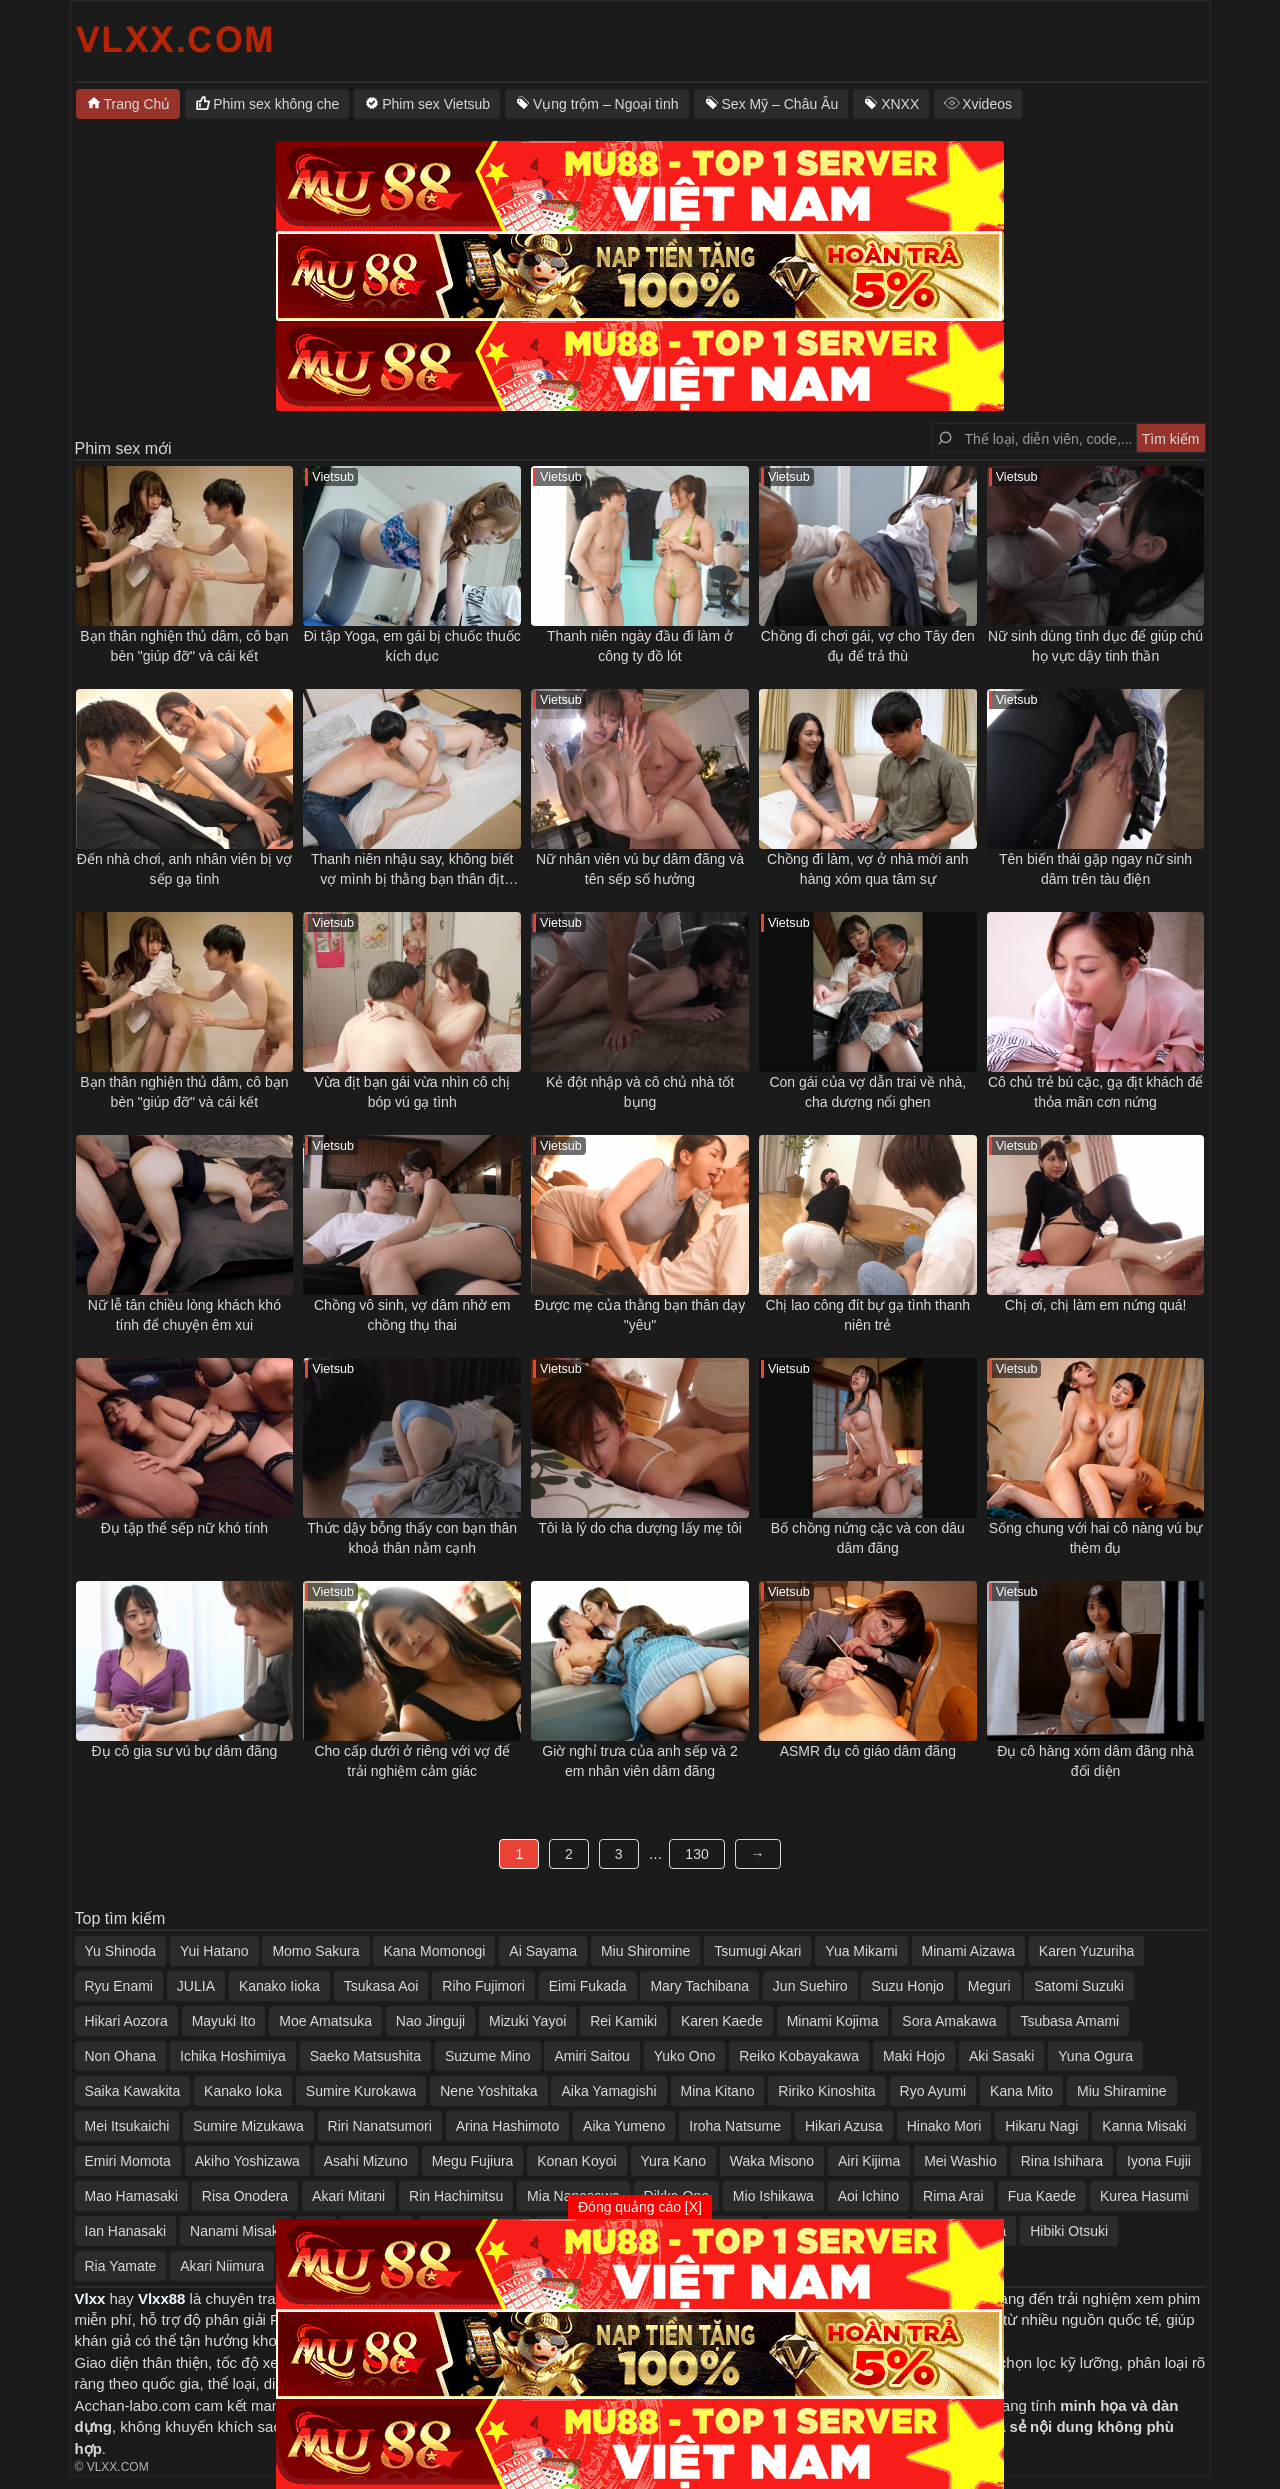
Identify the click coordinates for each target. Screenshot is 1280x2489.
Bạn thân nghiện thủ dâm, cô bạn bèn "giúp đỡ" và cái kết (184, 646)
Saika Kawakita (133, 2091)
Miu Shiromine (645, 1951)
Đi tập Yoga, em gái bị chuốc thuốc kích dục (412, 646)
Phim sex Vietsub (436, 104)
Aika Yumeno (624, 2126)
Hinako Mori (944, 2126)
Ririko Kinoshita (826, 2091)
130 (696, 1854)
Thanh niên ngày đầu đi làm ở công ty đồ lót (640, 646)
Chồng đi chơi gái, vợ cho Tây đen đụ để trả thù (868, 646)
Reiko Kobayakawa (799, 2056)
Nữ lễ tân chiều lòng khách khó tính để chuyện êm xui (184, 1315)
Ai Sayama (543, 1951)
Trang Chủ (137, 104)
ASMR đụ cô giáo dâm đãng (868, 1751)
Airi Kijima (869, 2161)
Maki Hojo (914, 2056)
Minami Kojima (833, 2021)
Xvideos (987, 104)
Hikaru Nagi (1041, 2126)
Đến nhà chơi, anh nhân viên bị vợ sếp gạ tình (184, 869)
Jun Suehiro (810, 1986)
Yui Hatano (214, 1951)
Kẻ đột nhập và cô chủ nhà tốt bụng (640, 1092)
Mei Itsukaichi (127, 2126)
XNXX (900, 104)
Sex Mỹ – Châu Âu (780, 104)
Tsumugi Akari (757, 1951)
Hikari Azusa (844, 2126)
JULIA (196, 1986)
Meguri (989, 1986)
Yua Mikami (861, 1951)
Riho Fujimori (483, 1986)
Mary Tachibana (699, 1986)
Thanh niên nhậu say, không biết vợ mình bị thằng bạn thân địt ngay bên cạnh (412, 870)
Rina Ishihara (1062, 2161)
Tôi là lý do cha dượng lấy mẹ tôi (640, 1528)
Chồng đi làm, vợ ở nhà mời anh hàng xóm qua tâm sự (868, 869)
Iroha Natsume (735, 2126)
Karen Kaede (722, 2021)
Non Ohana (121, 2056)
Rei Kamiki (623, 2021)
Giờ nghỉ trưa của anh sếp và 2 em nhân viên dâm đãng (639, 1761)
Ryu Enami (119, 1986)
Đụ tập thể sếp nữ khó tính (184, 1528)
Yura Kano (673, 2161)
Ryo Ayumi (933, 2091)
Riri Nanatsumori (380, 2126)
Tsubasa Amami (1069, 2021)
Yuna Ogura (1095, 2056)
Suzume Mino (488, 2056)
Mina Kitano (718, 2091)
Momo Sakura (315, 1951)
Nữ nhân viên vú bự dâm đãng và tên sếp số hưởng (640, 869)
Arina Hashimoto (508, 2126)
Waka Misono (772, 2161)
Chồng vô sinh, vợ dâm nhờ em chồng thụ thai (412, 1315)
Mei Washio (960, 2161)
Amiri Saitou (591, 2056)
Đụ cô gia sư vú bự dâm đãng (185, 1751)
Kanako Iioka (279, 1986)
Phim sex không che (276, 104)
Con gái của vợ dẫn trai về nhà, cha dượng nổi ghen (867, 1092)
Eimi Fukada (588, 1986)
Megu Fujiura (473, 2161)
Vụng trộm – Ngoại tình (606, 104)
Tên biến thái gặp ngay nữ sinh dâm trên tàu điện (1095, 869)
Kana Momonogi (434, 1951)
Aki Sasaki (1001, 2056)
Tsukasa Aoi (381, 1986)
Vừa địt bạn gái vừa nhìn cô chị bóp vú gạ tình (412, 1092)
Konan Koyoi (576, 2161)
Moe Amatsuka (325, 2021)
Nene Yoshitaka (488, 2091)
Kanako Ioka (243, 2091)
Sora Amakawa (949, 2021)
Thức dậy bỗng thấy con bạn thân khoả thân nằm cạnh (412, 1538)
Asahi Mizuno (366, 2161)
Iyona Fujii (1159, 2161)
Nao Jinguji (430, 2021)
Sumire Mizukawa (248, 2126)
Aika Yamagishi (608, 2091)
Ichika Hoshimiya (233, 2056)
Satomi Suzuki (1078, 1986)
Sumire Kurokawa (361, 2091)
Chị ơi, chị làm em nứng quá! (1096, 1305)
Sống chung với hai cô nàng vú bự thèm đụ (1096, 1538)
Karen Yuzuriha (1086, 1951)
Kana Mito (1021, 2091)
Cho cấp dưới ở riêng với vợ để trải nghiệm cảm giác (412, 1761)
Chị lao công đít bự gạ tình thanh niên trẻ (867, 1315)
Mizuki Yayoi (527, 2021)
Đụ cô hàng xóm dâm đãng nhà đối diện (1095, 1761)
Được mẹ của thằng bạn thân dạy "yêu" (640, 1315)
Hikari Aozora (126, 2021)
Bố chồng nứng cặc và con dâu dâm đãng (868, 1538)
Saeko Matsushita (365, 2056)
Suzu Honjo (907, 1986)
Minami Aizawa (968, 1951)
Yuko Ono (685, 2056)
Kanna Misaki (1144, 2126)
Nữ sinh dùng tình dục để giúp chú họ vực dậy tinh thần (1095, 646)
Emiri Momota (128, 2161)
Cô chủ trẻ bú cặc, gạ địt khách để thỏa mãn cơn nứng (1095, 1092)
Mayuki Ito (224, 2021)
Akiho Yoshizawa (247, 2161)
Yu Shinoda (121, 1951)
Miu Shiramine (1121, 2091)
